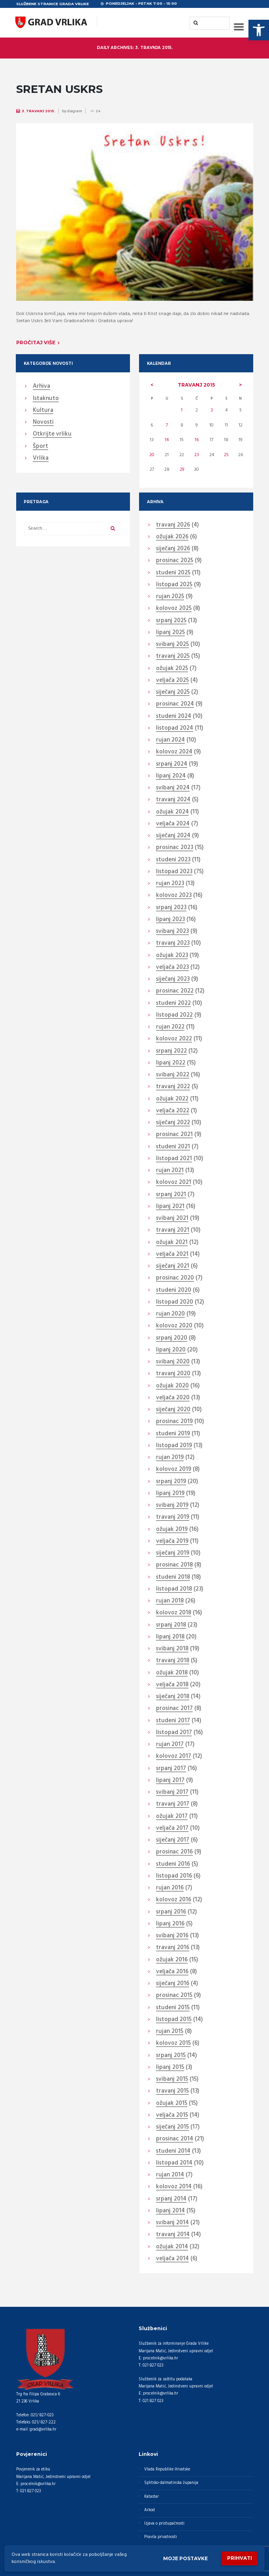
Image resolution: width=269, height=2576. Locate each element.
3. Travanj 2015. (38, 111)
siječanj (173, 549)
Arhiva (41, 386)
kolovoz (174, 609)
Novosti (43, 422)
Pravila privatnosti (160, 2537)
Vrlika (41, 458)
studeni (173, 573)
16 (197, 440)
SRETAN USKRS (59, 89)
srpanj (171, 621)
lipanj (170, 633)
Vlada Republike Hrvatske (167, 2469)
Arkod (149, 2510)
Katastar (151, 2496)
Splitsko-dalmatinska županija (171, 2483)
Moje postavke (185, 2558)
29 (182, 470)
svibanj (172, 645)
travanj (196, 385)
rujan (170, 597)
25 (226, 455)
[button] (258, 30)
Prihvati (239, 2558)
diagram (74, 111)
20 (151, 455)
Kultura (43, 411)
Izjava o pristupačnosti (164, 2523)
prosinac (174, 561)
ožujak (172, 537)
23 (196, 455)
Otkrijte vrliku (52, 434)
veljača (172, 680)
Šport (40, 446)
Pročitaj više (35, 342)
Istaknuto (46, 399)
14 (167, 440)
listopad (174, 585)
